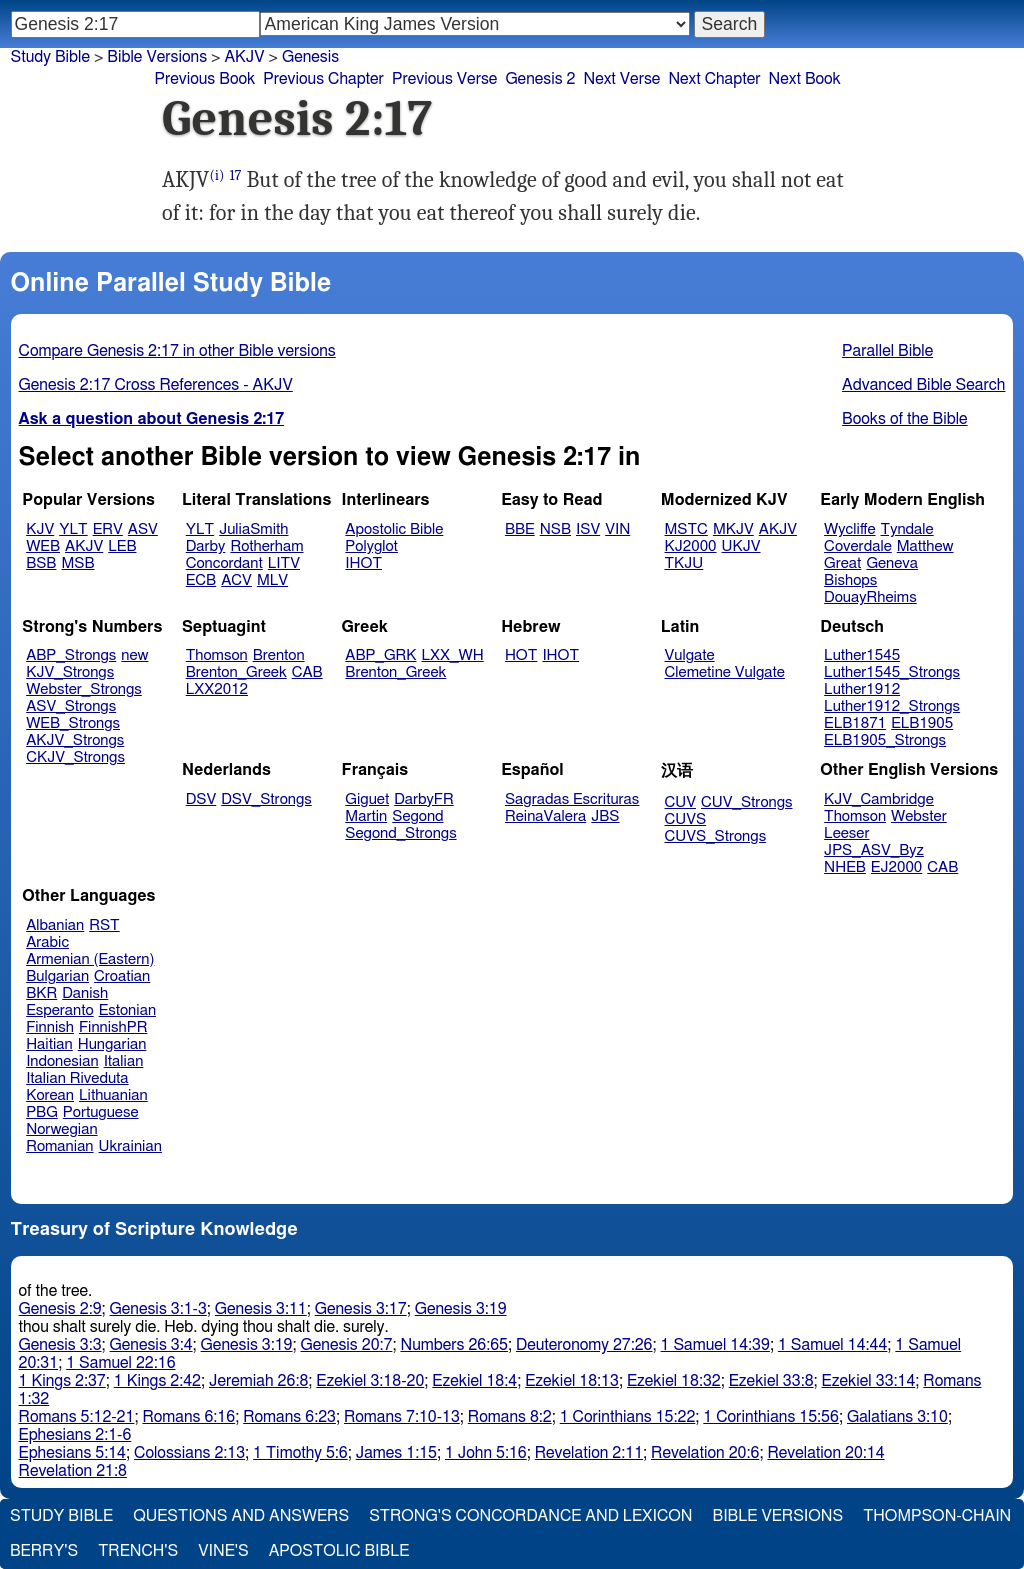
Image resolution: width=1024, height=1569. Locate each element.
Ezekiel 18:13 (572, 1381)
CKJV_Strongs (75, 757)
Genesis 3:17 (361, 1309)
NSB (555, 529)
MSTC (686, 529)
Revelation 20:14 (825, 1453)
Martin (366, 816)
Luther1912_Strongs (892, 706)
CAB (307, 672)
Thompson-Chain (937, 1516)
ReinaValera (545, 816)
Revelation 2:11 (589, 1453)
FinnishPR (113, 1027)
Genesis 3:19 (461, 1309)
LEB (122, 546)
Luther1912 (862, 689)
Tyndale (907, 529)
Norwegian (61, 1129)
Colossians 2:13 (189, 1453)
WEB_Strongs (73, 723)
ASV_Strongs (71, 706)
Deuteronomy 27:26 (584, 1345)
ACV (236, 580)
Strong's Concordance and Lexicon (530, 1516)
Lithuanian (113, 1095)
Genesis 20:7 (347, 1345)
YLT (73, 529)
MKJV (733, 529)
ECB (201, 580)
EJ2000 (896, 867)
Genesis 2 (540, 79)
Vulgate (690, 655)
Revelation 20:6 (705, 1453)
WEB (43, 546)
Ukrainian (130, 1146)
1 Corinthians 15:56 (771, 1417)
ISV (588, 529)
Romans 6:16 (188, 1417)
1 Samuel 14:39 (715, 1345)
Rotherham (266, 546)
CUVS (686, 819)
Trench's (138, 1551)
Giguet (367, 799)
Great (842, 563)
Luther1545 (862, 655)
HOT (521, 655)
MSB (77, 563)
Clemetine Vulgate (725, 672)
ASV (143, 529)
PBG (42, 1112)
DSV (201, 799)
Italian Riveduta (77, 1078)
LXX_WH (453, 655)
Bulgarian (57, 976)
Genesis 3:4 (151, 1345)
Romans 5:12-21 (77, 1417)
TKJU (684, 563)
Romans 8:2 (510, 1417)
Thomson (217, 655)
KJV (40, 529)
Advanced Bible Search (923, 385)
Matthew (925, 546)
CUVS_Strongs (716, 836)
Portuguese (101, 1112)
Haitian (49, 1044)
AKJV (84, 546)
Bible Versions (157, 57)
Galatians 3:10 (897, 1417)
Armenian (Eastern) (90, 959)
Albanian (55, 925)
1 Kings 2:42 (157, 1381)
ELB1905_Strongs (885, 740)
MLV (272, 580)
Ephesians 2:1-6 (75, 1435)
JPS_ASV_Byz (874, 850)
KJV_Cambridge (879, 799)
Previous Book (204, 79)
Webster (919, 816)
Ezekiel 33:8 (771, 1381)
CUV (681, 802)
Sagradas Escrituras (572, 799)
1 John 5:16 (486, 1453)
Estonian (127, 1010)
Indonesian (62, 1061)
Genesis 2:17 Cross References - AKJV (156, 385)
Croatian (122, 976)
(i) (216, 175)
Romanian (59, 1146)
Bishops (850, 580)
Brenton (279, 655)
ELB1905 (922, 723)
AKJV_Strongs (75, 740)
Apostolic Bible (339, 1551)
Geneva (892, 563)
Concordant (224, 563)
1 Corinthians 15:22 (628, 1417)
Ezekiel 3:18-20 (370, 1381)
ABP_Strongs (71, 655)
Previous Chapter (323, 79)
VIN (617, 529)
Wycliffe (849, 529)
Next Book (805, 79)
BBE (520, 529)
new (134, 655)
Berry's (44, 1551)
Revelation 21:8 (73, 1471)
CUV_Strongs (746, 802)
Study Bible (50, 57)
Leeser (846, 833)
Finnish (50, 1027)
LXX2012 (217, 689)
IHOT (363, 563)
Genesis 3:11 (261, 1309)
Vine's (223, 1551)
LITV (284, 563)
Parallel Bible (887, 351)
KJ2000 (691, 546)
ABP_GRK (380, 655)
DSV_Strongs (266, 799)
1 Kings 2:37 (62, 1381)
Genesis (310, 57)
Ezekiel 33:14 (869, 1381)
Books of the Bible (905, 419)
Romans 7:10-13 (402, 1417)
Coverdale (858, 546)
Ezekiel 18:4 (474, 1381)
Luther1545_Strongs (892, 672)
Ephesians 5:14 (72, 1453)
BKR (41, 993)
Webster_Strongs (84, 689)
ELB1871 (855, 723)
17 (235, 175)
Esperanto (60, 1010)
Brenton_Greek (236, 672)
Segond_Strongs (400, 833)
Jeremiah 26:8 (258, 1381)
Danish (85, 993)
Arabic (47, 942)
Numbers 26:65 (454, 1345)
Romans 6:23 (289, 1417)
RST (104, 925)
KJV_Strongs (70, 672)
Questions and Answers (241, 1516)
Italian (124, 1061)
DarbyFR (424, 799)
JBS (605, 816)
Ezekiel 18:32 (674, 1381)
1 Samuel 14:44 (832, 1345)
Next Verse (622, 79)
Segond (417, 816)
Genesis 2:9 (60, 1309)
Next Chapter (714, 79)
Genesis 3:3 (60, 1345)
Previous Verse (444, 79)
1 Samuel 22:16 (120, 1363)
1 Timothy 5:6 (300, 1453)
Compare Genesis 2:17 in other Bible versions (177, 351)
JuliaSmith (253, 529)
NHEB (845, 867)
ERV (108, 529)
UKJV (741, 546)
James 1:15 (396, 1453)
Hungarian (112, 1044)
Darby (206, 546)
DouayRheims (870, 597)
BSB (41, 563)
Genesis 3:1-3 (158, 1309)
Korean (50, 1095)
